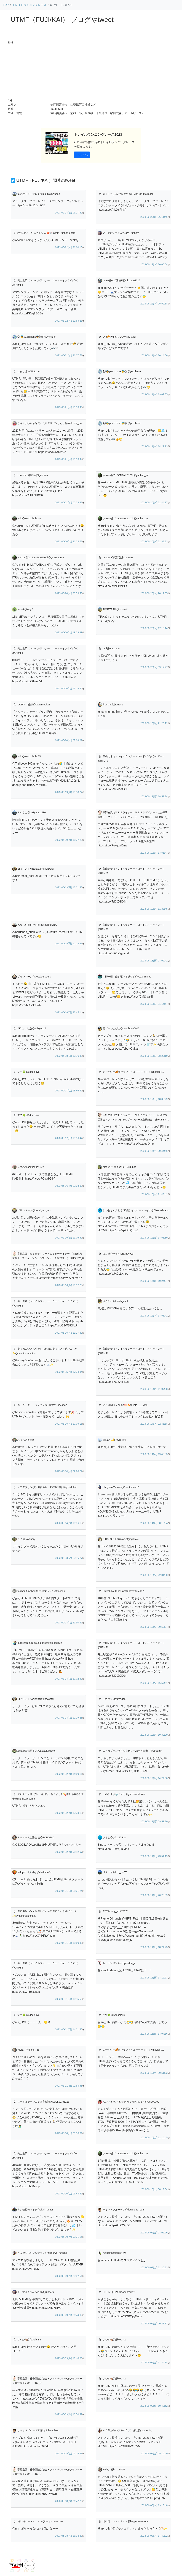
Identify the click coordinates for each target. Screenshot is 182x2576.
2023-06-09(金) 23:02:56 (154, 2232)
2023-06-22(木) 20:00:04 (154, 264)
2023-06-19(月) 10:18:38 (68, 943)
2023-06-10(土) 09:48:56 (68, 2193)
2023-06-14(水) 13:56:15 (68, 1523)
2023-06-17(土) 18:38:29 (154, 1099)
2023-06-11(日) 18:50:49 (68, 1942)
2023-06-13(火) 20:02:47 (68, 1678)
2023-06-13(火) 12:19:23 (68, 1717)
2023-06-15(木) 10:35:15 (68, 1423)
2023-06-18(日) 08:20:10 (154, 1055)
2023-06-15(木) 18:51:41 (154, 1315)
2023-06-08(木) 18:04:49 (68, 2535)
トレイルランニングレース (29, 4)
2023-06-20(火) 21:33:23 (154, 541)
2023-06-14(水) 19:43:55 (154, 1454)
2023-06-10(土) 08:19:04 (154, 2189)
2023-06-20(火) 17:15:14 (154, 628)
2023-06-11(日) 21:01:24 (68, 1890)
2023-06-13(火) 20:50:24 (154, 1626)
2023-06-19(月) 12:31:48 (68, 887)
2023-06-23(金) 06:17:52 (68, 212)
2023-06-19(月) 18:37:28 (68, 839)
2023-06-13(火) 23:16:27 (68, 1557)
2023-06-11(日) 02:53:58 (68, 2085)
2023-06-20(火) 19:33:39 (68, 632)
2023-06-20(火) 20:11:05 (154, 593)
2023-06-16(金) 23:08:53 (68, 1185)
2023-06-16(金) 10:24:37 (154, 1280)
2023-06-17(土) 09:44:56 (154, 1150)
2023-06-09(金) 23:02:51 (68, 2276)
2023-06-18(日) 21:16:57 (154, 1003)
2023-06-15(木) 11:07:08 (154, 1389)
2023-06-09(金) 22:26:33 (154, 2267)
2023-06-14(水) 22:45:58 (154, 1423)
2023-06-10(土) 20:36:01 (68, 2133)
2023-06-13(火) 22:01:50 (154, 1575)
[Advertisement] (91, 72)
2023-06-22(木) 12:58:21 (68, 320)
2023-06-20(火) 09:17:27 (154, 667)
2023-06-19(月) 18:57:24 (154, 796)
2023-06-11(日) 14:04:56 (154, 2033)
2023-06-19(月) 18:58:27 (68, 792)
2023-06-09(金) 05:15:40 (154, 2453)
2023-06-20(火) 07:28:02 (68, 740)
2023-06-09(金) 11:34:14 (154, 2362)
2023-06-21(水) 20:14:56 (154, 355)
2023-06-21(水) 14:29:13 (154, 446)
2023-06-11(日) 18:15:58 (68, 1999)
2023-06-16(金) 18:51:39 (154, 1237)
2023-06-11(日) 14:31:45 (68, 2029)
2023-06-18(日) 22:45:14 (68, 1012)
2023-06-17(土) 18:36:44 (68, 1138)
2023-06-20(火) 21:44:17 (154, 502)
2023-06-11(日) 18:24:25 (154, 1947)
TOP (6, 4)
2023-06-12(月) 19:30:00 (154, 1734)
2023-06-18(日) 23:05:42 (154, 960)
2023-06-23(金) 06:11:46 (154, 216)
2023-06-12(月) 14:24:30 (154, 1778)
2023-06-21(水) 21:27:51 (68, 355)
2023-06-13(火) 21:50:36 (68, 1622)
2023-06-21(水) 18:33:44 (68, 459)
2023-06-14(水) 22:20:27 (68, 1471)
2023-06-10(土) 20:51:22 (154, 2072)
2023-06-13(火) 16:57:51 (154, 1682)
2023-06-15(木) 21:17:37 (68, 1332)
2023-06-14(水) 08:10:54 (154, 1523)
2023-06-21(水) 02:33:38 (68, 502)
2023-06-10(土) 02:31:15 (68, 2236)
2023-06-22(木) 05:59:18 (154, 303)
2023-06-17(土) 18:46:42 (68, 1090)
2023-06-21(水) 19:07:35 (154, 394)
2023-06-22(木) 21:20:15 (68, 247)
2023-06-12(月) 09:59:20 (154, 1821)
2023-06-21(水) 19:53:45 (68, 407)
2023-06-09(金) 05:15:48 (68, 2453)
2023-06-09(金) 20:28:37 (154, 2323)
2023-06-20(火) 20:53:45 (68, 593)
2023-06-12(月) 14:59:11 (68, 1773)
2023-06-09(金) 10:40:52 (154, 2405)
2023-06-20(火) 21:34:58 (68, 541)
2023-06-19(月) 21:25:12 (154, 723)
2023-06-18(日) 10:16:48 (68, 1055)
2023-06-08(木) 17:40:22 (154, 2535)
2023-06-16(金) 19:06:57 (68, 1237)
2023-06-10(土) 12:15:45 (154, 2137)
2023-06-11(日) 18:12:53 (154, 1977)
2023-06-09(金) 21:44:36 (68, 2315)
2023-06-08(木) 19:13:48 (154, 2505)
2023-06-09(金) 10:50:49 (68, 2414)
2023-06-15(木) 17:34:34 (68, 1371)
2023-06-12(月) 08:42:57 (68, 1851)
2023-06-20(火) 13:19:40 (68, 688)
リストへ (82, 154)
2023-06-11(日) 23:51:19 (154, 1856)
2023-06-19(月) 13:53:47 (154, 852)
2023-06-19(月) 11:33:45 (154, 908)
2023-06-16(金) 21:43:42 (154, 1194)
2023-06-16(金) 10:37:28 (68, 1285)
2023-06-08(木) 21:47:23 (68, 2501)
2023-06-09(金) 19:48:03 (68, 2358)
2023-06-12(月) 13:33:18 (68, 1812)
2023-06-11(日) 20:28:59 (154, 1895)
